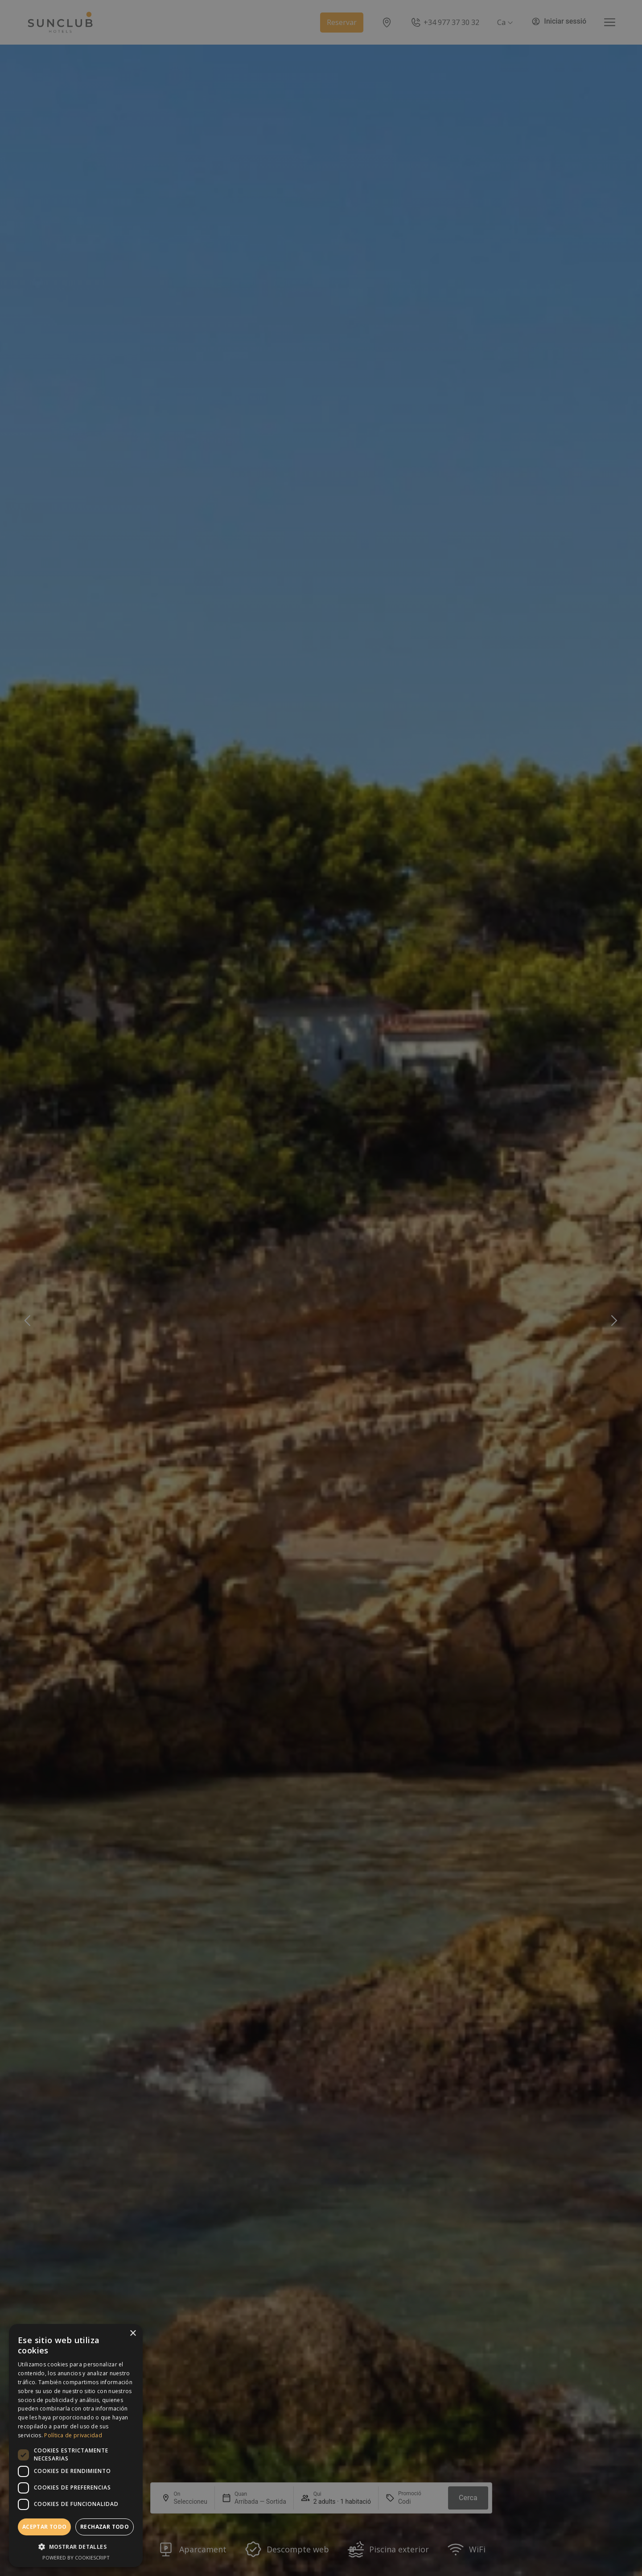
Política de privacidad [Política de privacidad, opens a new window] (73, 2435)
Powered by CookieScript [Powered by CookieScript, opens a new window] (76, 2557)
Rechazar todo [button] (104, 2527)
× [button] (132, 2333)
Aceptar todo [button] (44, 2527)
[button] (76, 2546)
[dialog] (76, 2445)
